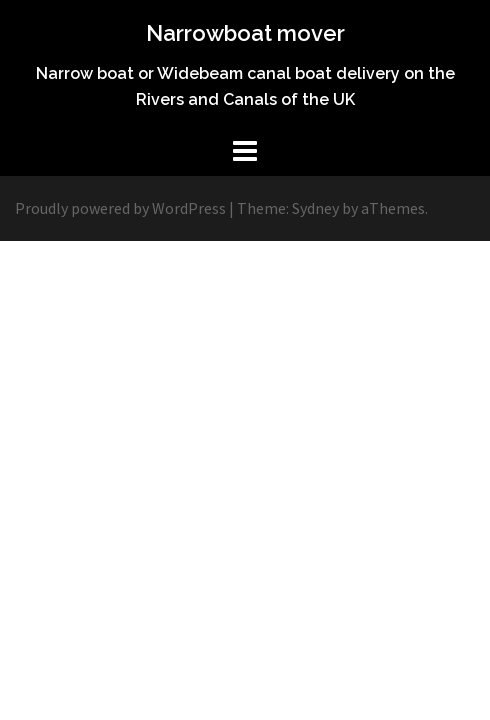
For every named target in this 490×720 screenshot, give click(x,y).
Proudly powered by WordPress (120, 208)
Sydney (315, 208)
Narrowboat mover (245, 33)
